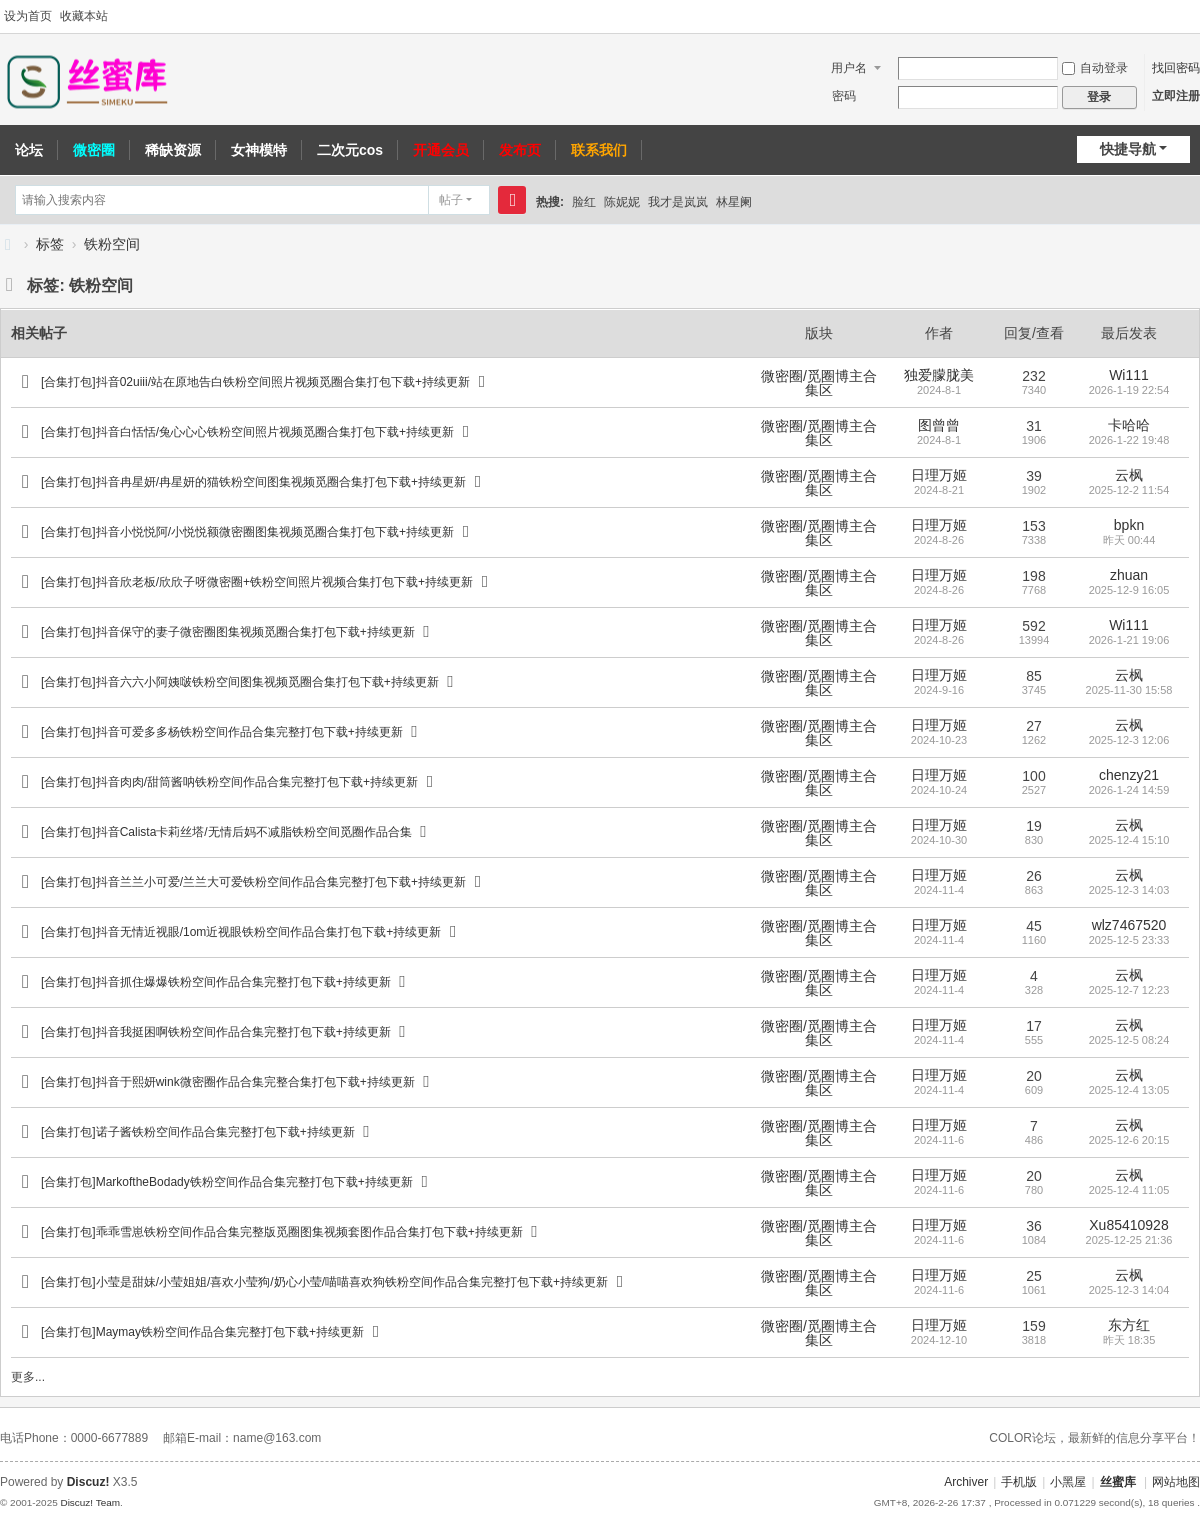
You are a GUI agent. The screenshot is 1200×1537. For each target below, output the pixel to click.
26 (1034, 876)
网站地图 (1176, 1482)
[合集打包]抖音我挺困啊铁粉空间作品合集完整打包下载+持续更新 (216, 1032)
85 (1034, 676)
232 (1033, 376)
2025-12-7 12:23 (1129, 990)
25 (1034, 1276)
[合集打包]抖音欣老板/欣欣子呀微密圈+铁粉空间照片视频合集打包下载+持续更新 (257, 582)
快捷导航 (1128, 149)
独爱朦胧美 (939, 375)
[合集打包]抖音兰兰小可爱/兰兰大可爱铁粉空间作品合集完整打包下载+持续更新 (253, 882)
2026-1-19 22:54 (1129, 390)
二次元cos (350, 150)
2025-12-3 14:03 (1129, 890)
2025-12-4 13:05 (1129, 1090)
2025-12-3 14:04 (1129, 1290)
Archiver (966, 1482)
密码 (844, 96)
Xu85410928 (1128, 1225)
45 (1034, 926)
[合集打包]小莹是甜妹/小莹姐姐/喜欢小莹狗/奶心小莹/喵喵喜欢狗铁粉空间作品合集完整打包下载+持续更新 (324, 1282)
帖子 (451, 200)
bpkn (1129, 525)
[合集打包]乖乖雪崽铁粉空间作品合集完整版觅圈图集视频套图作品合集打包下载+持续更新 (282, 1232)
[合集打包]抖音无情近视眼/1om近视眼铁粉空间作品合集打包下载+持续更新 (241, 932)
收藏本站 (84, 16)
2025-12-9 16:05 (1129, 590)
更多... (28, 1377)
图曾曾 (939, 425)
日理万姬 (939, 475)
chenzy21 (1129, 775)
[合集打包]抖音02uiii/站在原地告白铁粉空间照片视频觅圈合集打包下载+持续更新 (255, 382)
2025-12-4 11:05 (1129, 1190)
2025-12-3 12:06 (1129, 740)
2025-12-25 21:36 (1129, 1240)
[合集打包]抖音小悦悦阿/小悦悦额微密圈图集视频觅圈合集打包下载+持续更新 (247, 532)
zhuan (1129, 575)
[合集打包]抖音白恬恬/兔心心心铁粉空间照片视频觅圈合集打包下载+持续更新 (247, 432)
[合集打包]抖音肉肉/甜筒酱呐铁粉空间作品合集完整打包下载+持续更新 (229, 782)
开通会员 (441, 150)
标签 (50, 244)
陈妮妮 (622, 202)
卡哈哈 (1129, 425)
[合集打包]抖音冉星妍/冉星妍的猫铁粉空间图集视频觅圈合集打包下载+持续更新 (253, 482)
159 (1033, 1326)
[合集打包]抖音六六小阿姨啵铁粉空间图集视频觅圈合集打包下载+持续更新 (240, 682)
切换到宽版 (1191, 17)
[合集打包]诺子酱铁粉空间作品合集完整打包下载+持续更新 (198, 1132)
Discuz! (88, 1482)
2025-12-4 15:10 (1129, 840)
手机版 (1019, 1482)
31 (1034, 426)
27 (1034, 726)
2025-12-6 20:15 (1129, 1140)
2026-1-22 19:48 (1129, 440)
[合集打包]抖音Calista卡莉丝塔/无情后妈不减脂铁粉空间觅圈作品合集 (226, 832)
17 (1034, 1026)
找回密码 (1176, 68)
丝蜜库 (8, 244)
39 (1034, 476)
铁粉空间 (112, 244)
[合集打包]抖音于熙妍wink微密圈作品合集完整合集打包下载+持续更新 (228, 1082)
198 (1033, 576)
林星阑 (734, 202)
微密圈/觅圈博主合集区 (819, 383)
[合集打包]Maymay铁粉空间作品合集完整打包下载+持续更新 (202, 1332)
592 (1033, 626)
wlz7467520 (1129, 925)
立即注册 (1176, 96)
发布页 (520, 150)
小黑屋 (1068, 1482)
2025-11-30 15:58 (1129, 690)
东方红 (1129, 1325)
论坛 (29, 150)
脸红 (584, 202)
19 (1034, 826)
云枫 (1129, 475)
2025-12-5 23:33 (1129, 940)
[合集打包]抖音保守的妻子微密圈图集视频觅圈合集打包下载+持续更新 (228, 632)
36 (1034, 1226)
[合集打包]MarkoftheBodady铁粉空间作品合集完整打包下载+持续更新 (227, 1182)
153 (1033, 526)
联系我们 (599, 150)
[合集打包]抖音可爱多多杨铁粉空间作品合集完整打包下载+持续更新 (222, 732)
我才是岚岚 (678, 202)
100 (1033, 776)
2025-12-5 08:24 (1129, 1040)
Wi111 (1129, 375)
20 (1034, 1076)
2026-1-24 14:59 (1129, 790)
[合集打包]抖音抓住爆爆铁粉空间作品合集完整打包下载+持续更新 (216, 982)
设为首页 (28, 16)
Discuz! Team (90, 1502)
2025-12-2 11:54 (1129, 490)
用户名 (849, 68)
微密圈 (94, 150)
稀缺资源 (173, 150)
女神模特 (259, 150)
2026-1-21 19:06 (1129, 640)
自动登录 (1095, 68)
